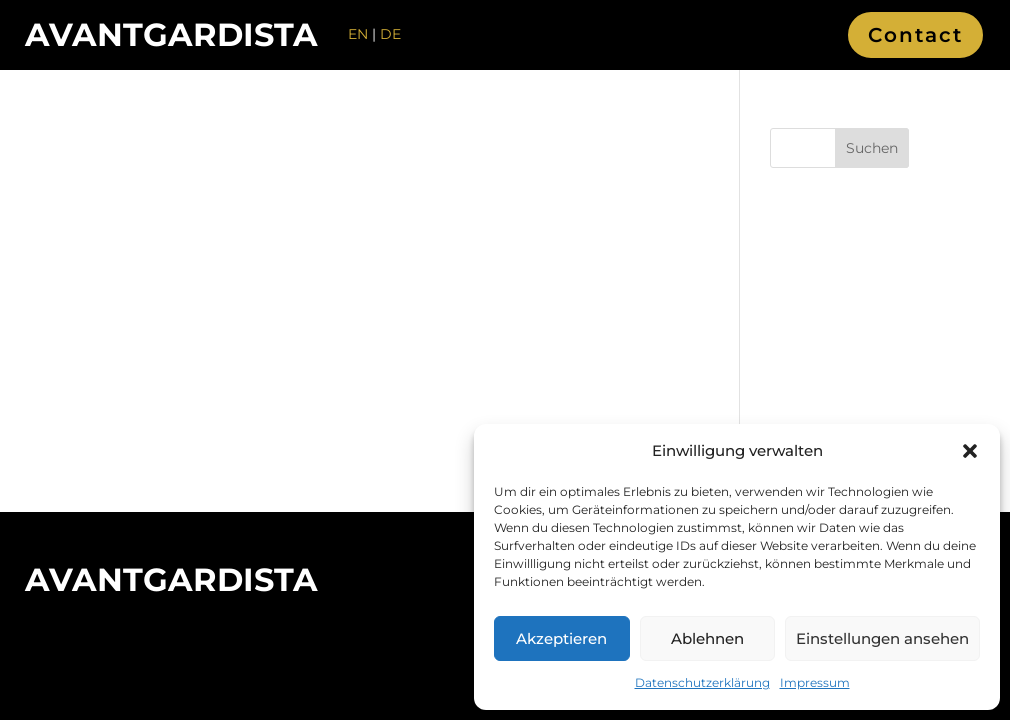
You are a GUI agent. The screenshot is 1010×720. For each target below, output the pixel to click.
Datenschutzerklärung (702, 682)
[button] (970, 451)
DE (390, 34)
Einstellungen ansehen (882, 638)
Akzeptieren (561, 638)
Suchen (872, 148)
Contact (915, 35)
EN (358, 34)
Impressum (815, 682)
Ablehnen (707, 638)
